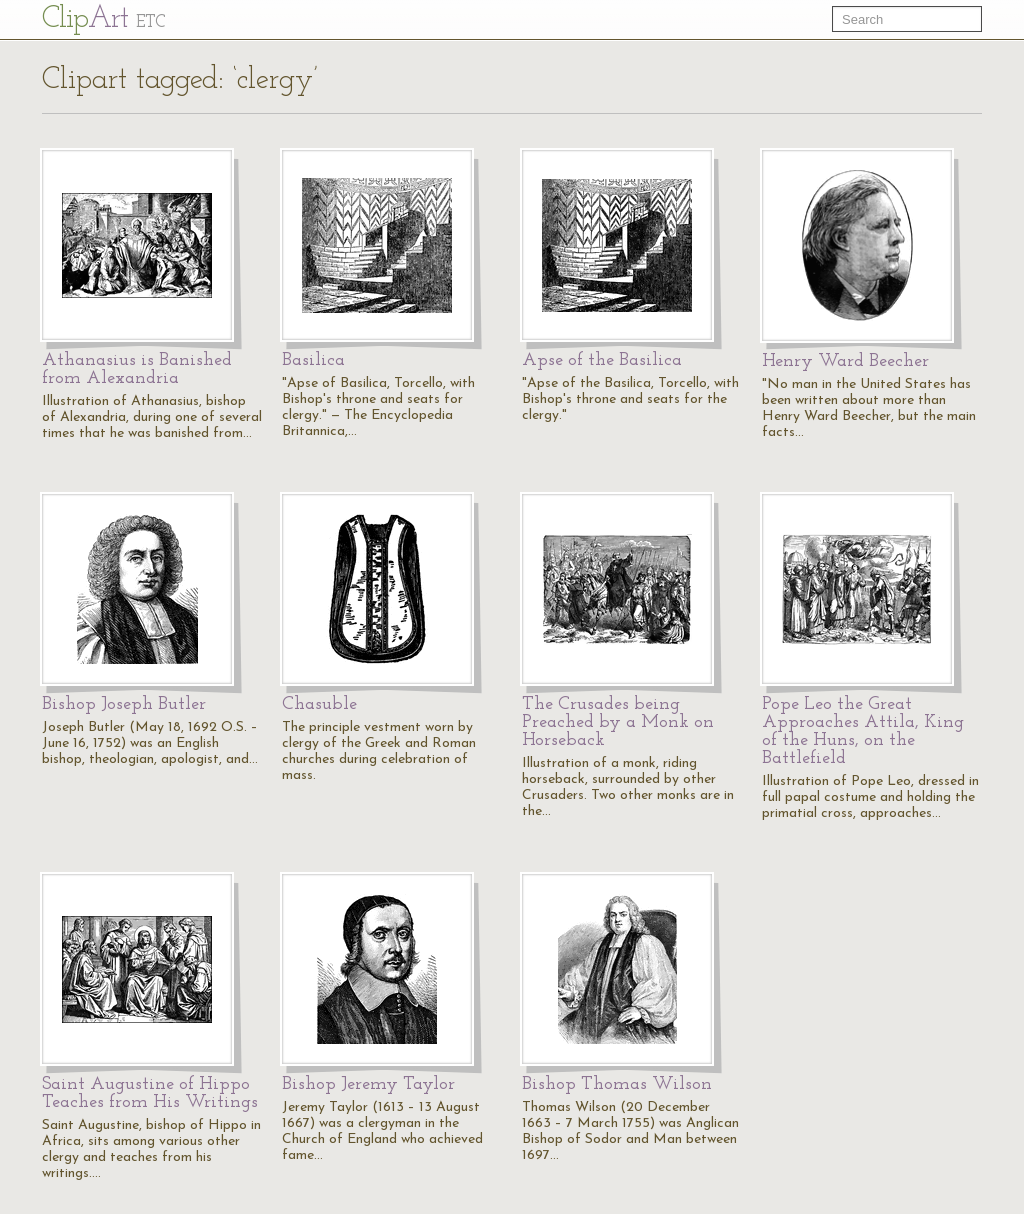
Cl (103, 19)
